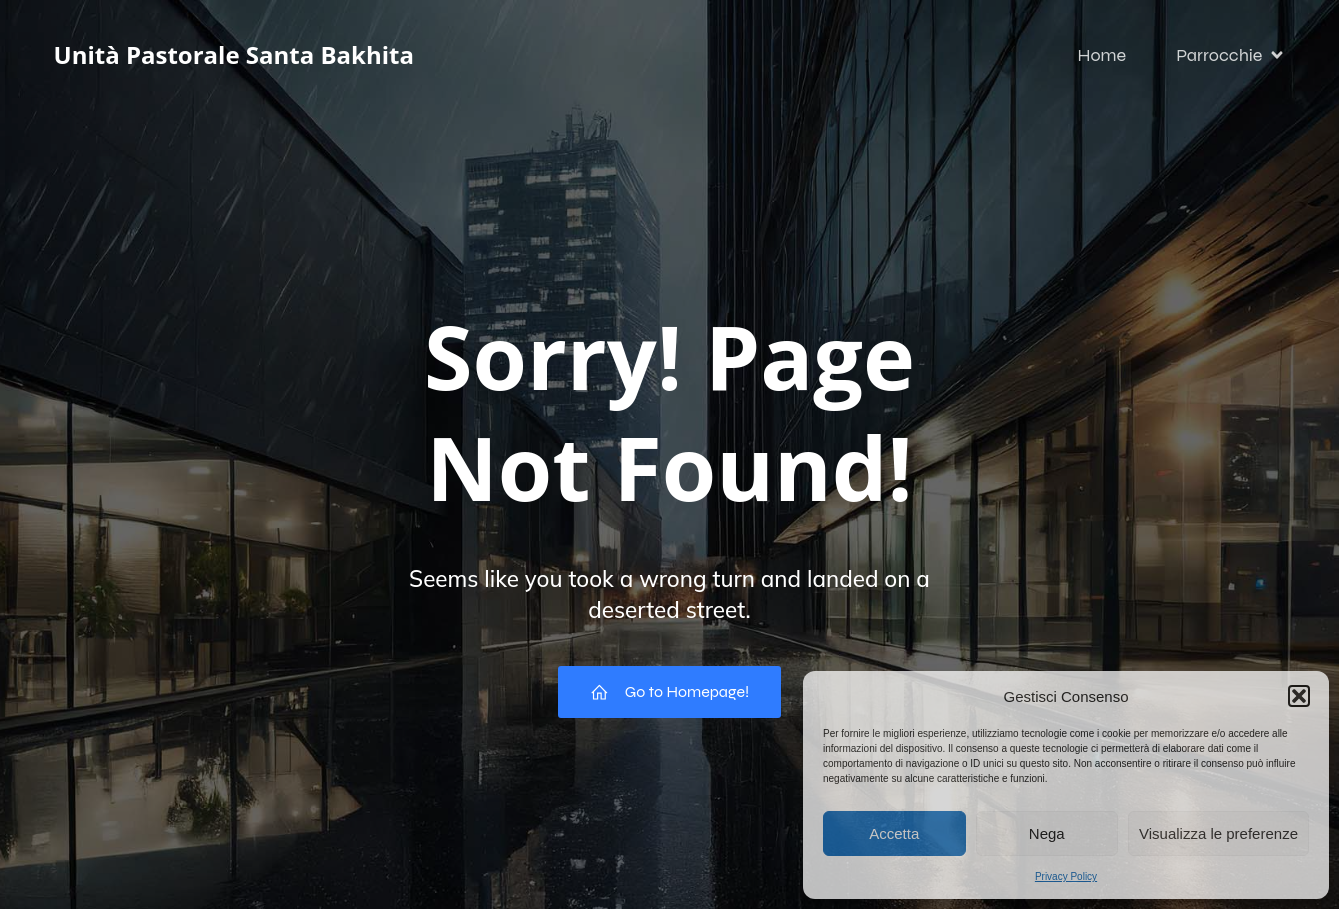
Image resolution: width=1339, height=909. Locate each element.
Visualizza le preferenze (1218, 833)
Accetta (894, 833)
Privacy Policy (1066, 876)
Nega (1047, 833)
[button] (1299, 696)
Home (1101, 55)
